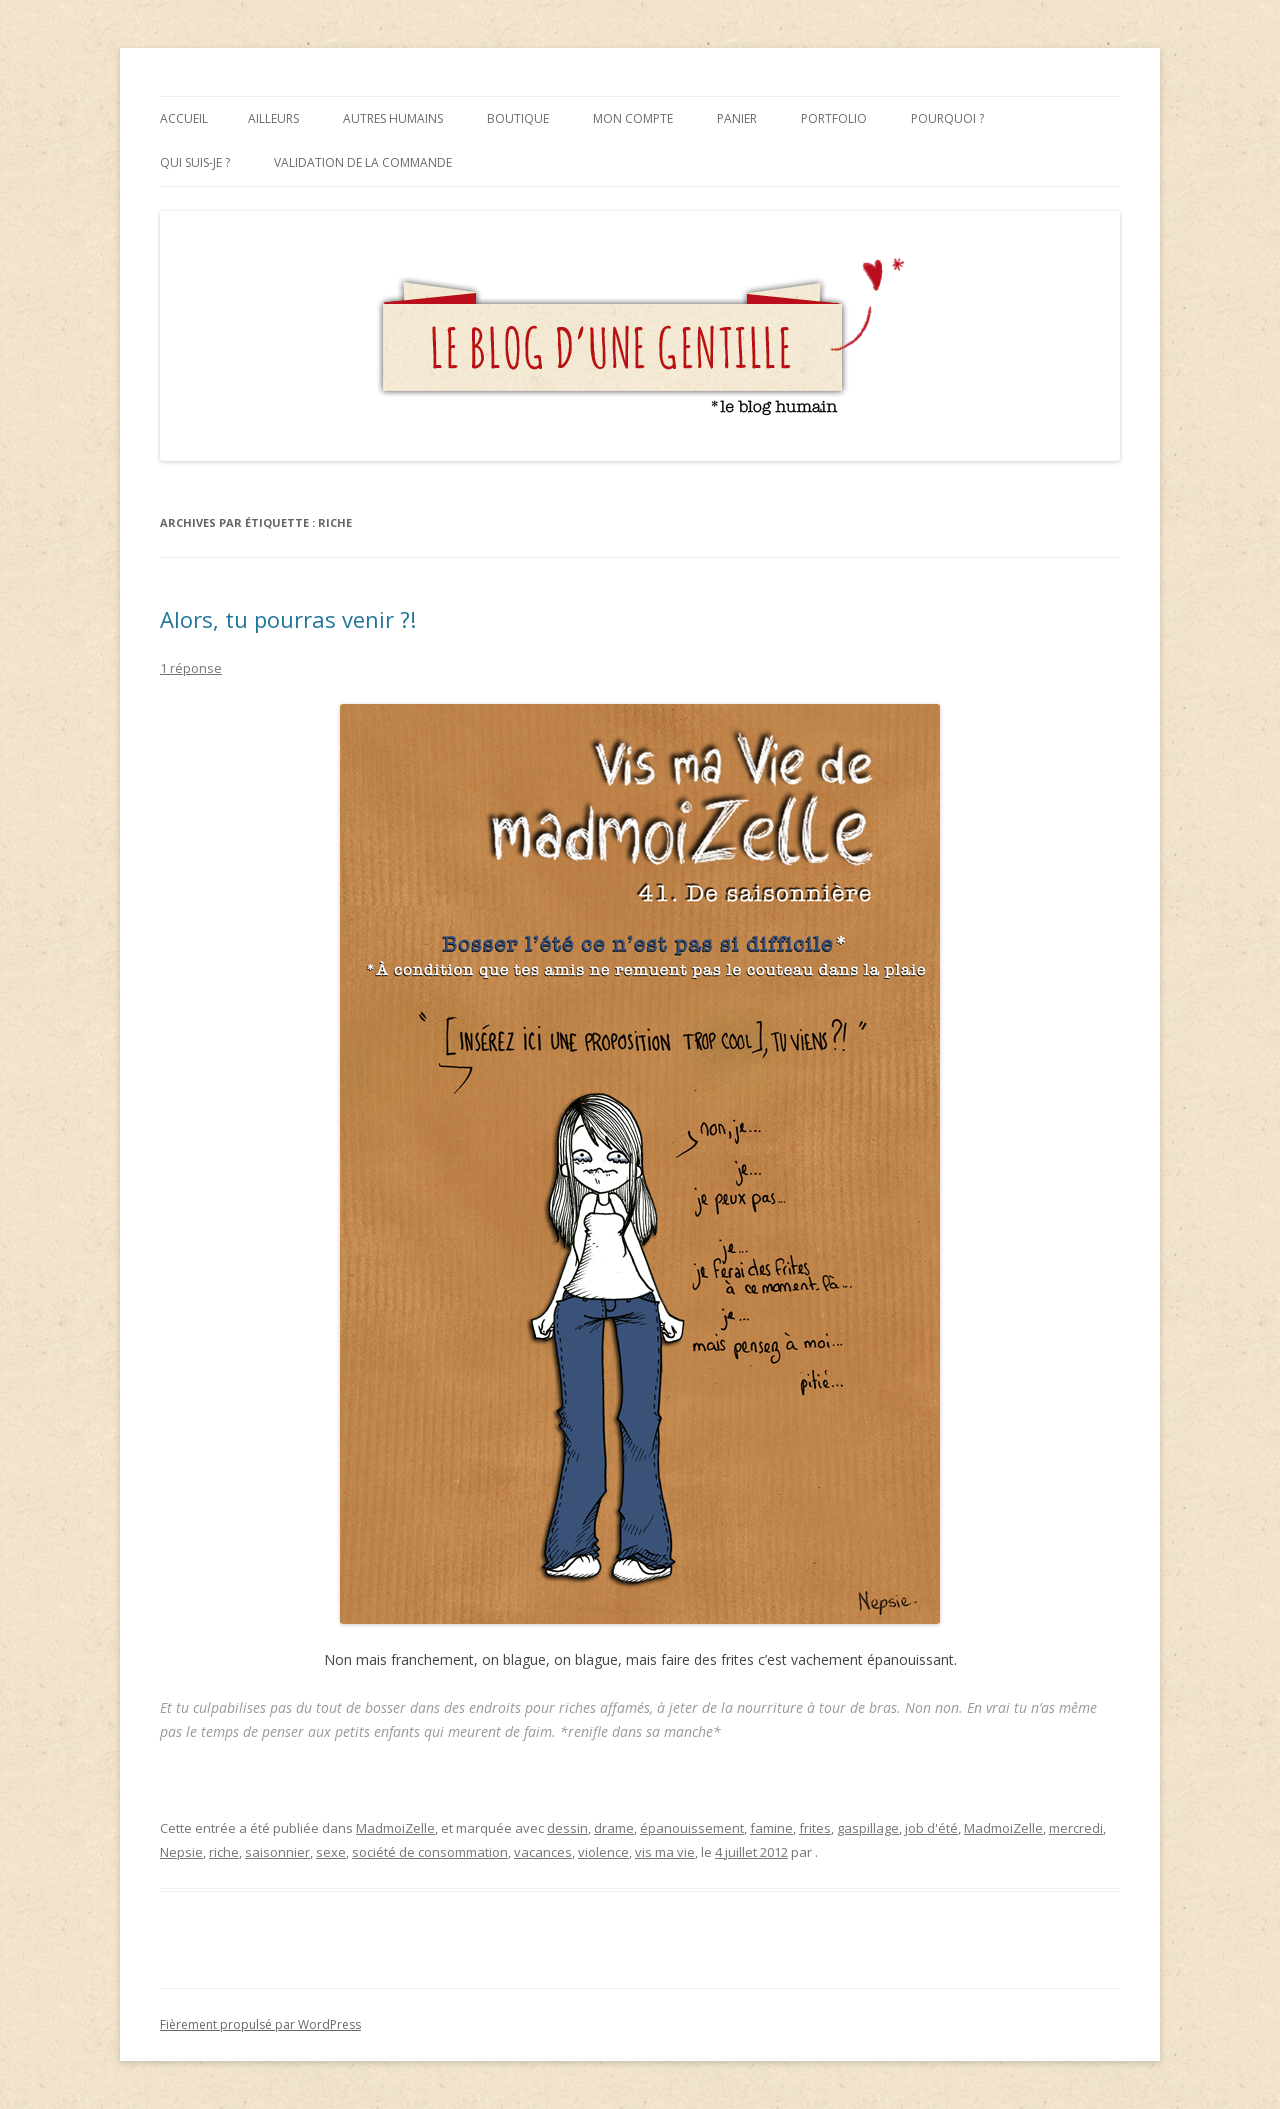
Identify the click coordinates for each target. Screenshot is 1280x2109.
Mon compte (633, 118)
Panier (737, 118)
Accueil (184, 118)
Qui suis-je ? (195, 162)
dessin (567, 1828)
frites (815, 1828)
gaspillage (868, 1828)
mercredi (1076, 1828)
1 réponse (191, 668)
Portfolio (834, 118)
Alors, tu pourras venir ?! (288, 619)
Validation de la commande (363, 162)
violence (603, 1852)
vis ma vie (665, 1852)
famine (771, 1828)
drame (614, 1828)
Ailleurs (273, 118)
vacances (543, 1852)
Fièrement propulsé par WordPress (260, 2024)
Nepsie (181, 1852)
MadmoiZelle (395, 1828)
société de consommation (430, 1852)
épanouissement (692, 1828)
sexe (331, 1852)
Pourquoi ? (947, 118)
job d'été (931, 1828)
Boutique (518, 118)
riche (224, 1852)
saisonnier (277, 1852)
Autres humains (393, 118)
